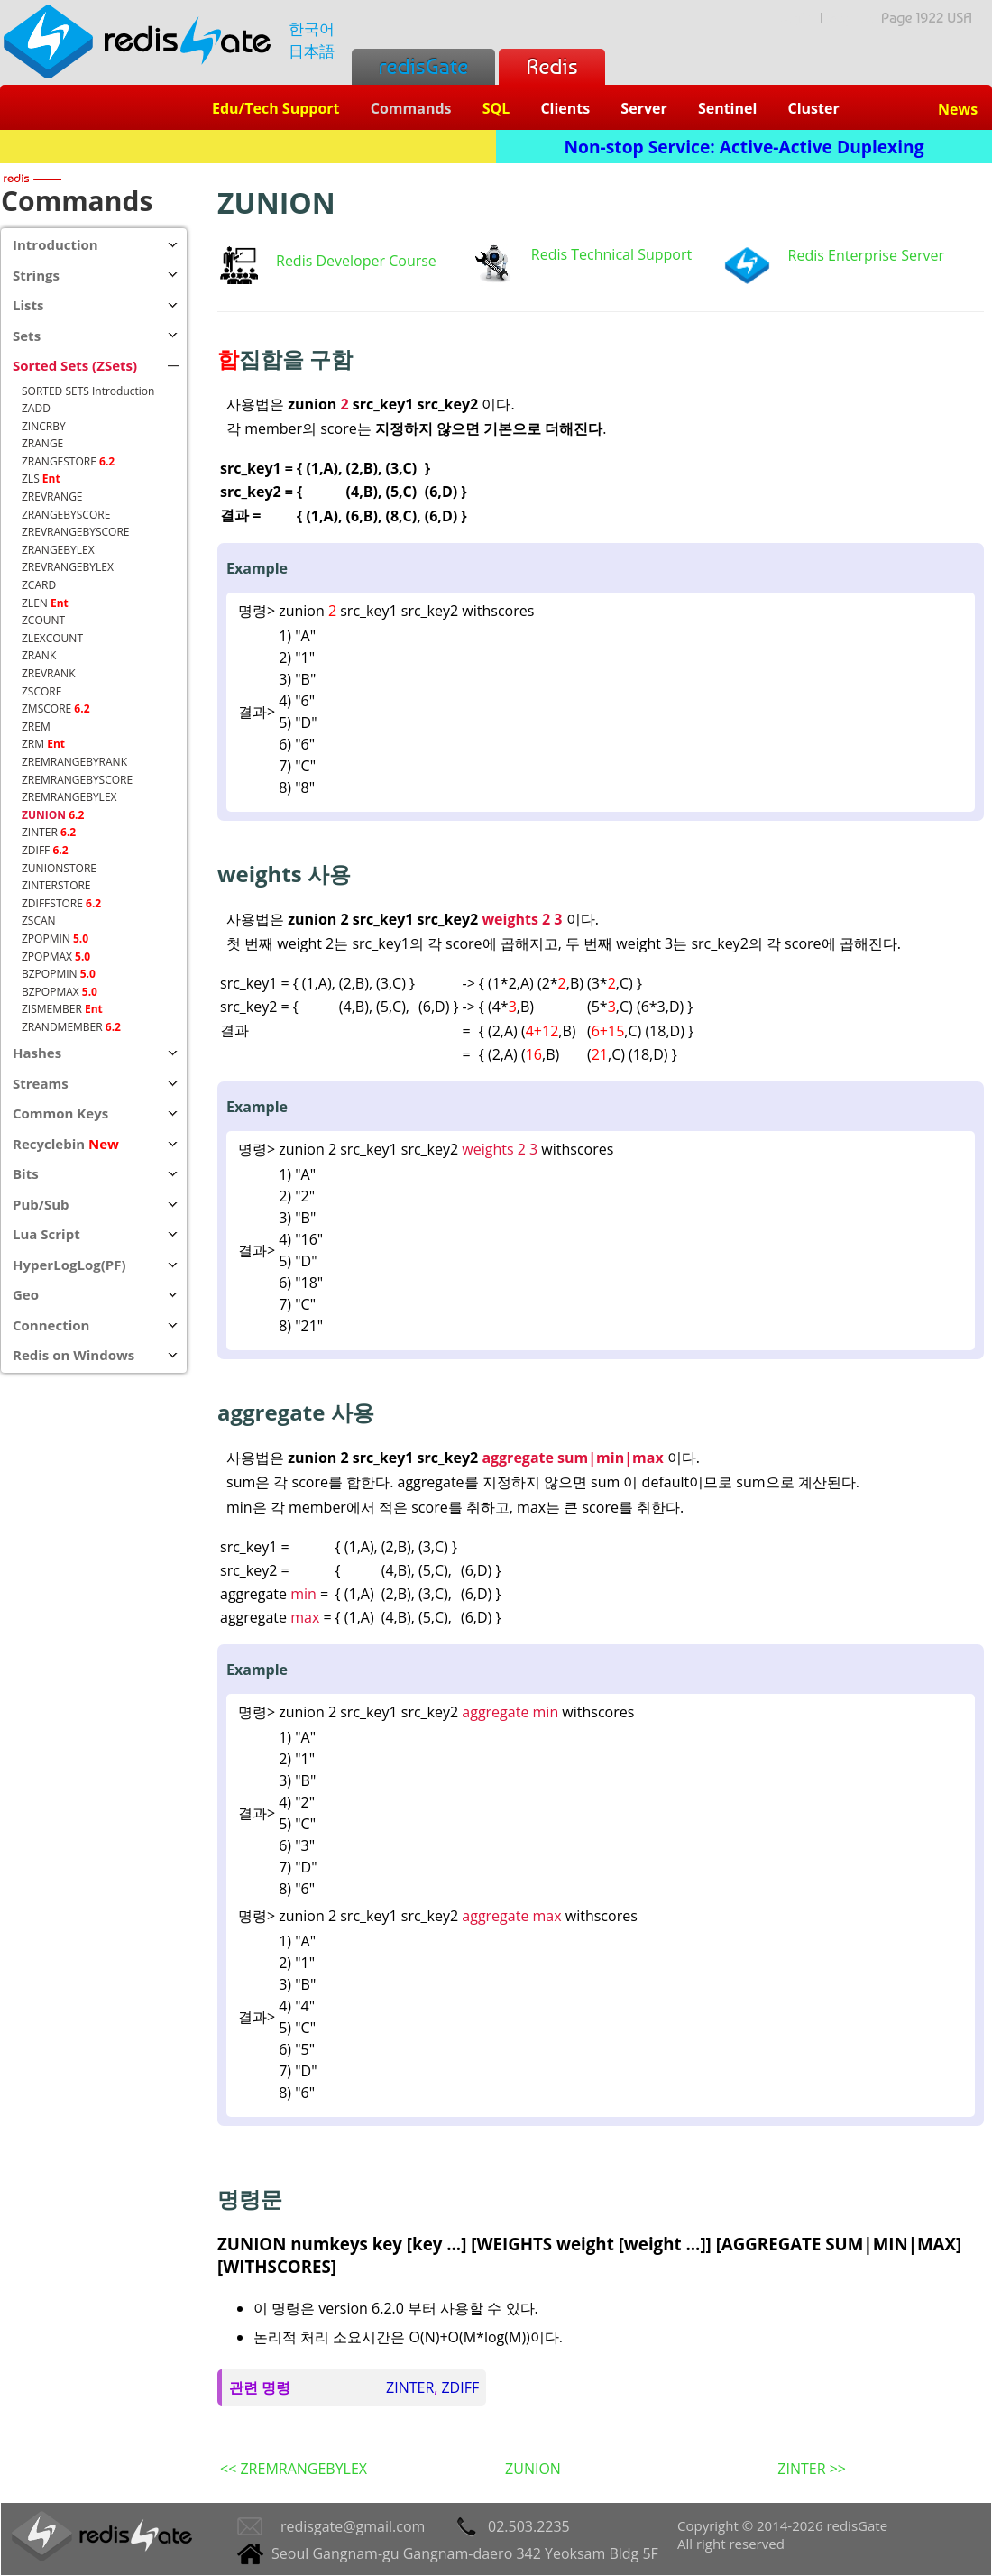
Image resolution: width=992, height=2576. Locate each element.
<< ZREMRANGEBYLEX (293, 2469)
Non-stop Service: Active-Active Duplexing (744, 146)
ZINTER (410, 2387)
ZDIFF (460, 2387)
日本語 (312, 51)
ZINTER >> (811, 2469)
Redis (551, 66)
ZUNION (533, 2469)
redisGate (423, 66)
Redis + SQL (247, 146)
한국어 (312, 28)
